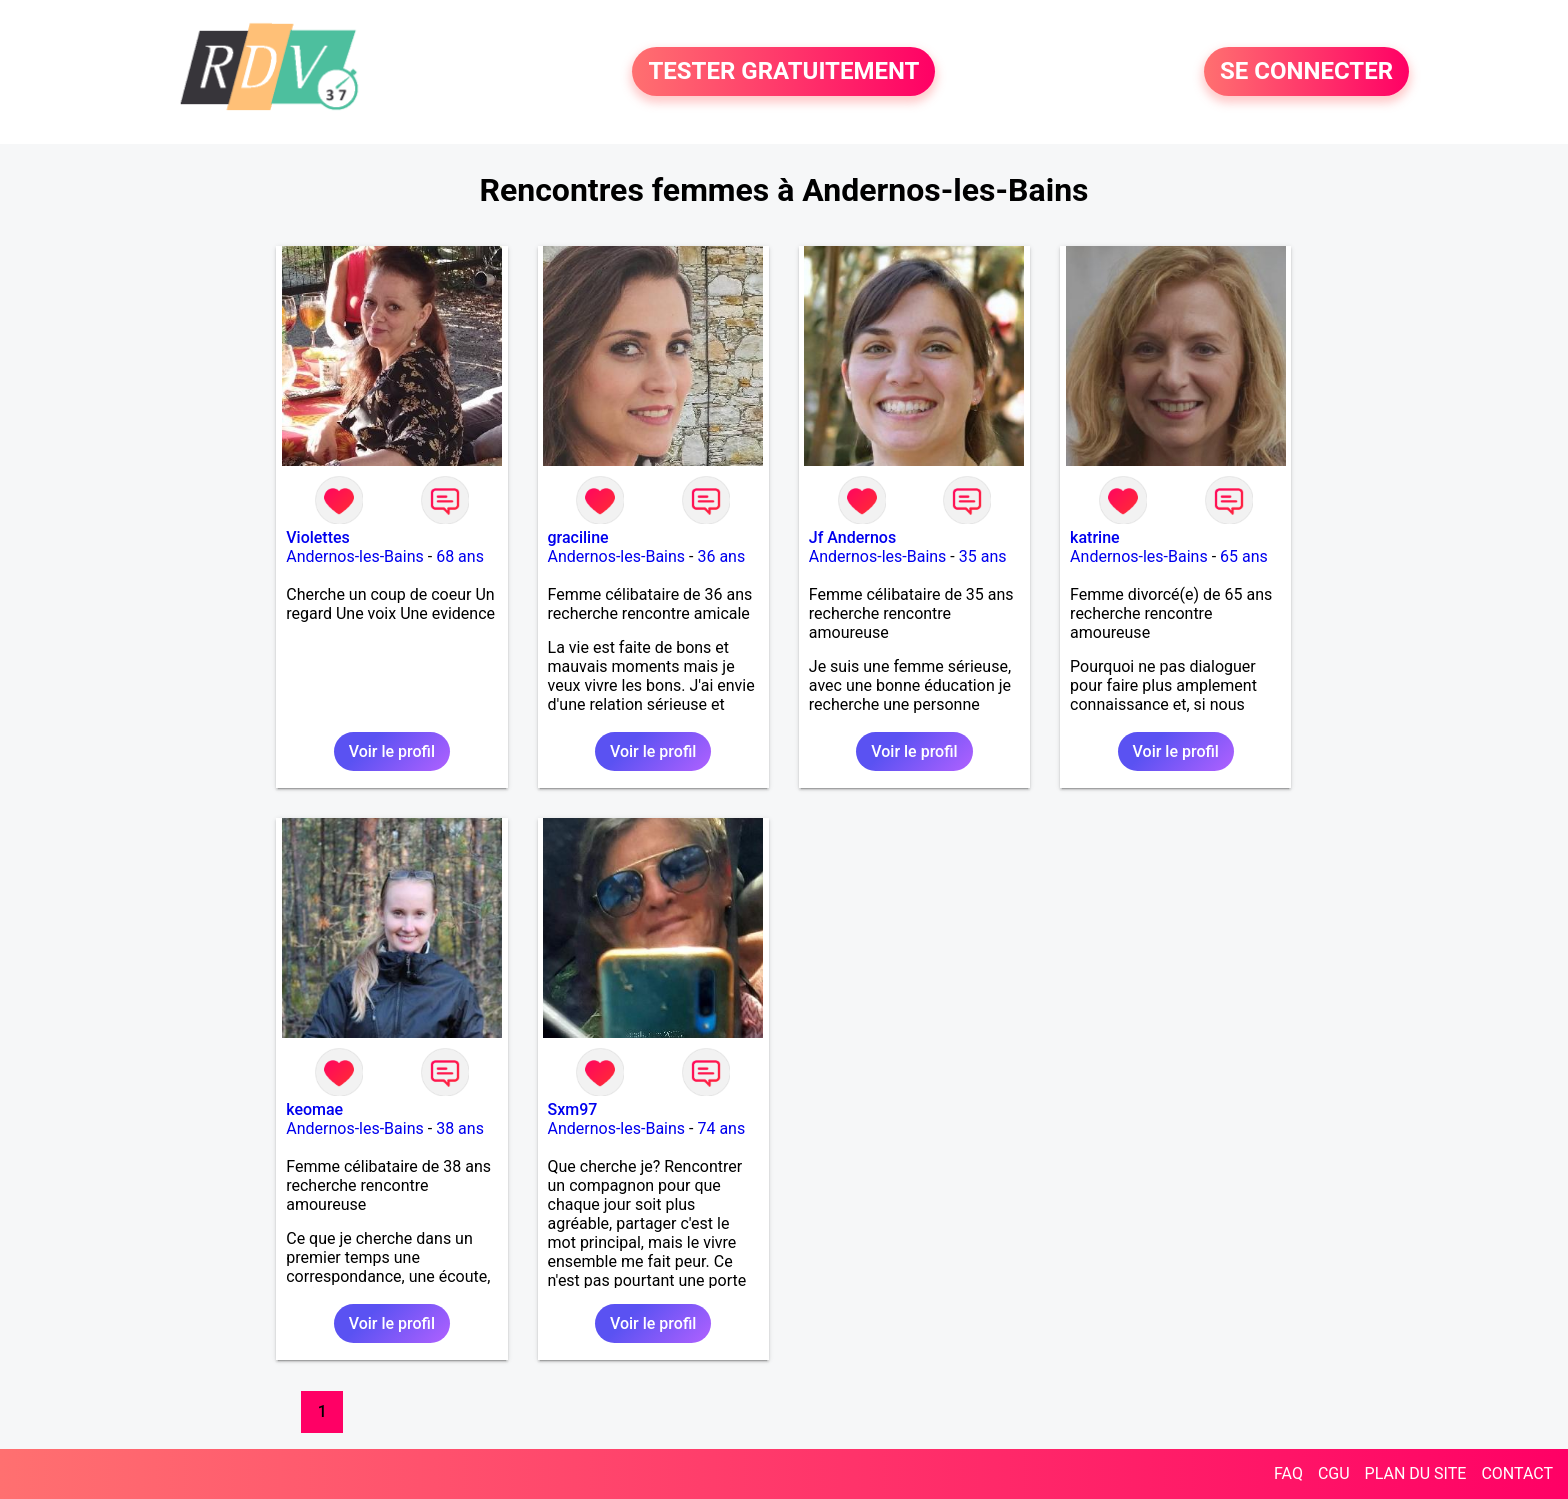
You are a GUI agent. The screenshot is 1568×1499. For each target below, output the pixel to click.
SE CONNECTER (1306, 72)
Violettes (318, 537)
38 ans (460, 1128)
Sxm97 (573, 1109)
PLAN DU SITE (1416, 1473)
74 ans (721, 1128)
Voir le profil (392, 751)
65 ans (1244, 556)
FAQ (1288, 1473)
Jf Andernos (852, 537)
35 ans (983, 556)
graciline (578, 537)
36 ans (721, 556)
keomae (314, 1109)
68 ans (460, 556)
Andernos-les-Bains (355, 556)
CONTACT (1517, 1473)
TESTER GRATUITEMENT (783, 72)
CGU (1334, 1473)
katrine (1095, 537)
